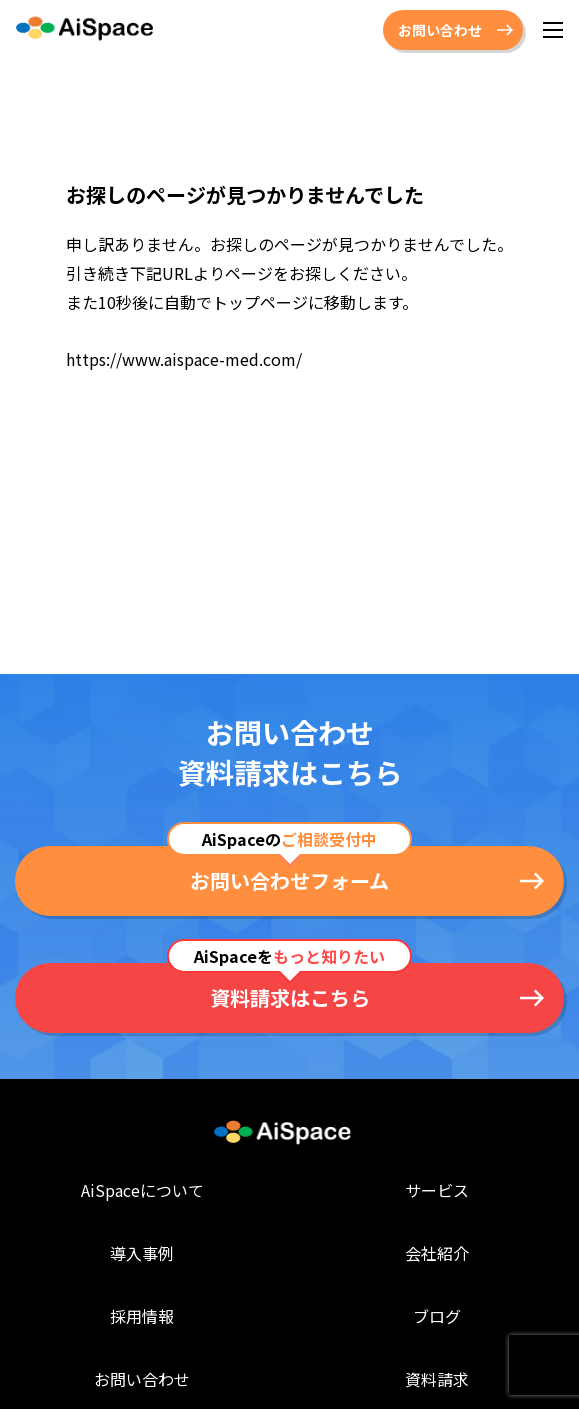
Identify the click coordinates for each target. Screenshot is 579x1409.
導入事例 (142, 1253)
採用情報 (142, 1315)
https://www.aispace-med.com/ (184, 359)
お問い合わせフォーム (289, 880)
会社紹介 (437, 1253)
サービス (437, 1190)
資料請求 (437, 1378)
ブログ (437, 1315)
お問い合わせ (440, 30)
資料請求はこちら (290, 997)
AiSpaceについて (142, 1190)
